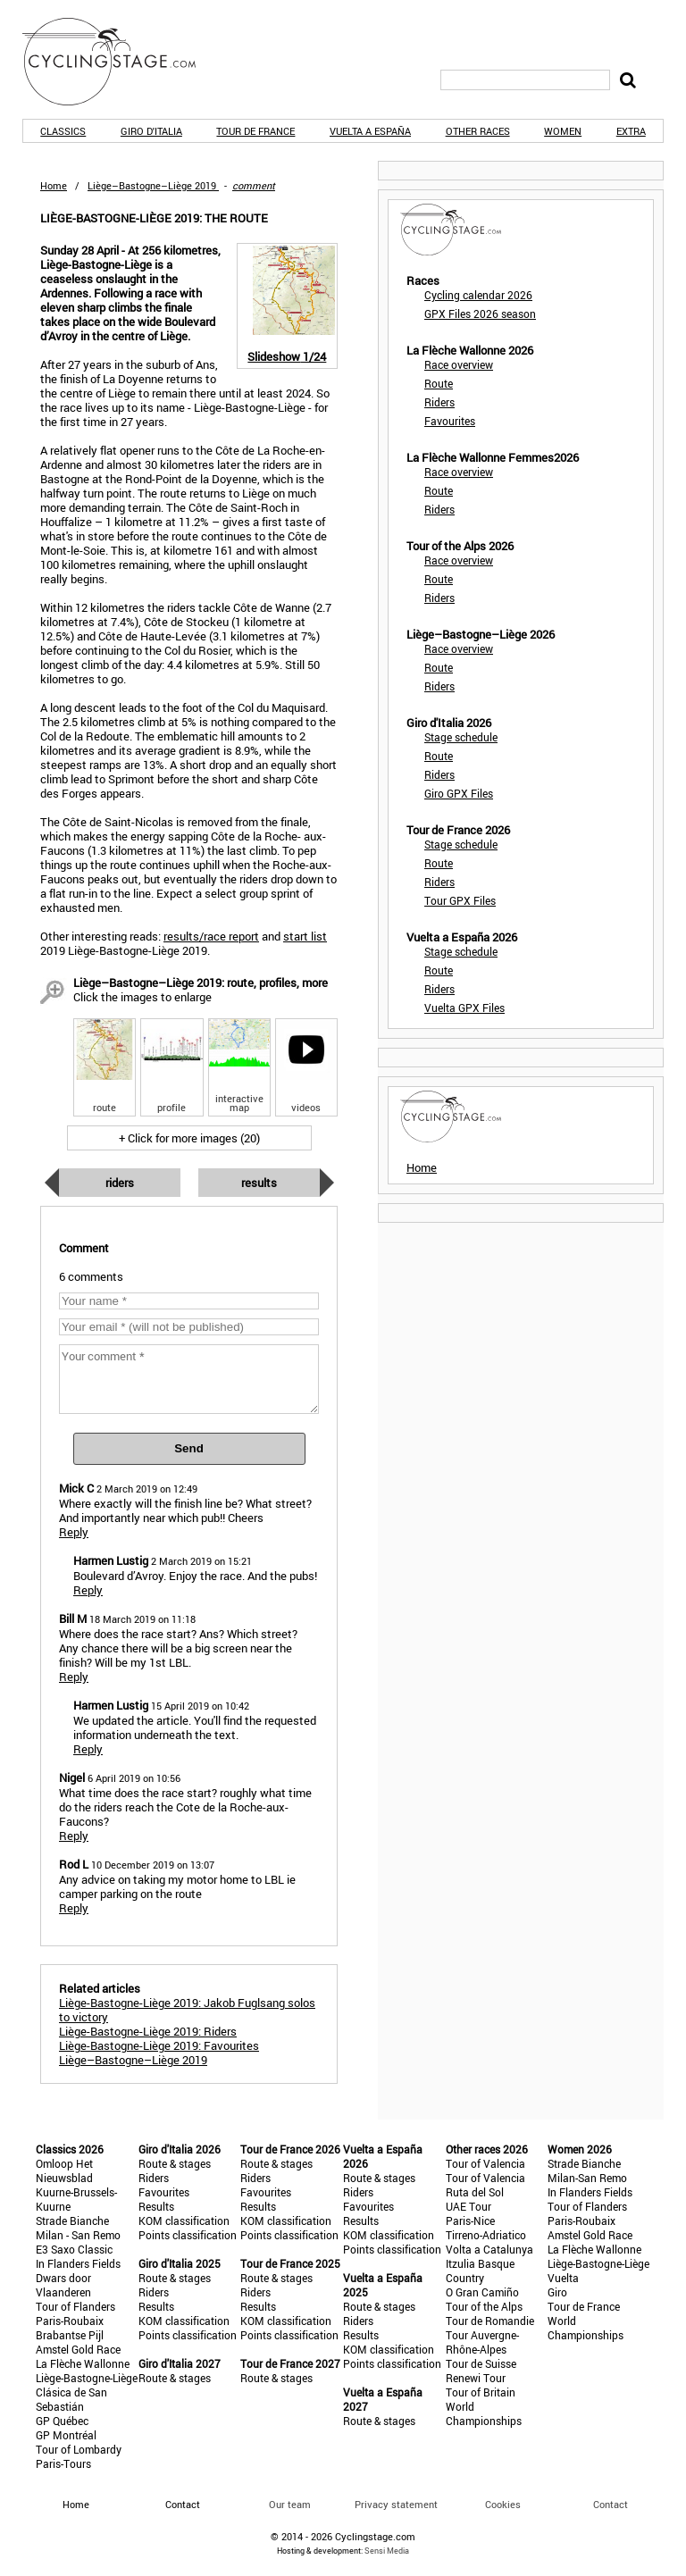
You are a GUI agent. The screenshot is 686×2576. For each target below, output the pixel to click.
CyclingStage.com (120, 61)
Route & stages (174, 2163)
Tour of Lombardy (78, 2449)
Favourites (449, 421)
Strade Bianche (72, 2220)
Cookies (503, 2504)
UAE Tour (468, 2206)
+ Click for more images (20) (189, 1138)
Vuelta (563, 2278)
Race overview (458, 364)
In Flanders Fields (78, 2263)
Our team (290, 2504)
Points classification (187, 2235)
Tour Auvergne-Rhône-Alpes (482, 2342)
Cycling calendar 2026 (478, 295)
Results (259, 1183)
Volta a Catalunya (489, 2249)
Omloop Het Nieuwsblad (64, 2170)
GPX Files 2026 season (480, 313)
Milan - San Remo (78, 2235)
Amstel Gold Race (78, 2349)
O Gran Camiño (482, 2292)
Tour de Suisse (481, 2363)
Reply (73, 1532)
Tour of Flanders (75, 2306)
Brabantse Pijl (70, 2335)
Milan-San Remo (587, 2177)
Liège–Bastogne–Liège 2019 (133, 2060)
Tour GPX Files (460, 900)
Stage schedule (461, 737)
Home (53, 185)
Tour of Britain (480, 2392)
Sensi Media (386, 2550)
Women (562, 131)
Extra (631, 131)
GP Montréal (66, 2435)
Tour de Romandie (490, 2320)
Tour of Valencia (485, 2163)
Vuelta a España (370, 131)
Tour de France (255, 131)
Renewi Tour (476, 2378)
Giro (557, 2292)
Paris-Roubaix (70, 2320)
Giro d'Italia (151, 131)
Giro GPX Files (458, 793)
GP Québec (62, 2420)
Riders (119, 1183)
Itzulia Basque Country (480, 2270)
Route (438, 383)
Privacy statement (396, 2504)
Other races (478, 131)
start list (305, 936)
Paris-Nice (470, 2220)
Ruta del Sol (475, 2192)
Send (189, 1448)
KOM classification (184, 2220)
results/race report (211, 936)
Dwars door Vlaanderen (63, 2285)
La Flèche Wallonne (83, 2363)
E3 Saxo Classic (74, 2249)
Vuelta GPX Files (464, 1007)
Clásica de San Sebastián (71, 2399)
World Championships (484, 2413)
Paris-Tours (63, 2463)
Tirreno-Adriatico (486, 2235)
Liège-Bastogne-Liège (87, 2378)
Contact (610, 2504)
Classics (63, 131)
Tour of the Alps (484, 2306)
